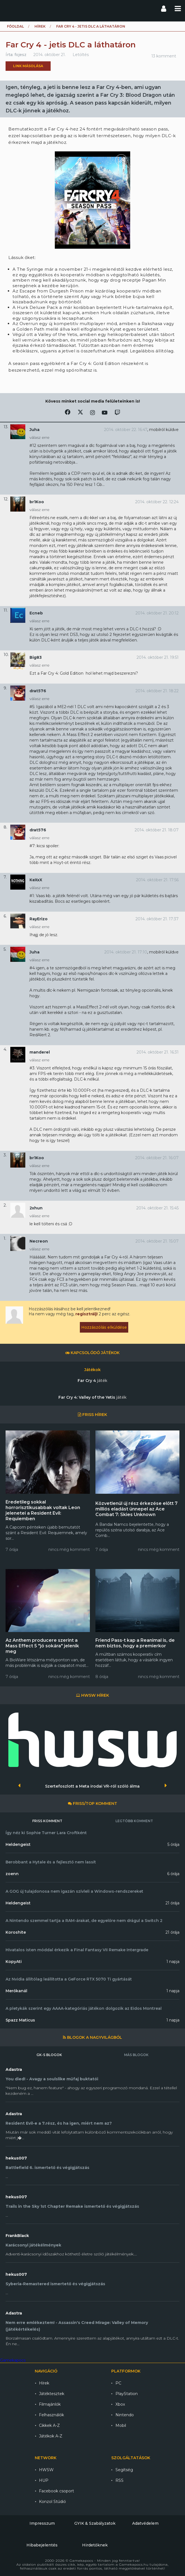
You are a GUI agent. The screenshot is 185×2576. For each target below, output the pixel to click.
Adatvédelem (145, 2523)
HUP (43, 2480)
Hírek (40, 26)
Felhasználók (51, 2414)
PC (118, 2383)
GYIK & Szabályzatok (94, 2523)
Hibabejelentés (42, 2545)
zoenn (12, 1873)
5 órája (173, 1844)
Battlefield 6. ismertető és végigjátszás (47, 2167)
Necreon (38, 1241)
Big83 (35, 657)
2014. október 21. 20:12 (157, 613)
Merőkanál (16, 1990)
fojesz (20, 54)
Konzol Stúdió (52, 2501)
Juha (34, 429)
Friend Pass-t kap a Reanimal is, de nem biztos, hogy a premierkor (135, 1643)
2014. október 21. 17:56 (157, 879)
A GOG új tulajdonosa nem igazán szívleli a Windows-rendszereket (74, 1891)
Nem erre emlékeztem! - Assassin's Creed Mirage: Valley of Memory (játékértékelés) (77, 2326)
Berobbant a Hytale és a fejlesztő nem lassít (51, 1862)
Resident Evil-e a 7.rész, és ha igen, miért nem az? (59, 2123)
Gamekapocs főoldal (9, 8)
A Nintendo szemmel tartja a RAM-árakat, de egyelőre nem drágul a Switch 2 (84, 1920)
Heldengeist (18, 1844)
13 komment (163, 56)
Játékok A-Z (50, 2436)
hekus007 (16, 2158)
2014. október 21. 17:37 (157, 918)
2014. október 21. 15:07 (157, 1241)
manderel (39, 1052)
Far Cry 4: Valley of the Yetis (92, 1397)
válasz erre (39, 437)
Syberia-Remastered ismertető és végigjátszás (55, 2283)
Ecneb (36, 613)
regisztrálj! (86, 1313)
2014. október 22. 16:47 (125, 429)
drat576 (37, 690)
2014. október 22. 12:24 (157, 501)
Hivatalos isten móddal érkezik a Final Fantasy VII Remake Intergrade (77, 1949)
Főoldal (15, 26)
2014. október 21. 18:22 (157, 690)
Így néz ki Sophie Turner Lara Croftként (46, 1832)
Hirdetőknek (95, 2545)
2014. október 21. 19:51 (158, 657)
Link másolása (28, 66)
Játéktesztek (51, 2393)
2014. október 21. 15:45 (157, 1207)
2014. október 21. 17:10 (125, 952)
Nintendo (124, 2414)
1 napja (172, 1961)
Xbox (120, 2404)
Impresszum (42, 2523)
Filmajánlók (50, 2404)
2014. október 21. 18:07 (157, 829)
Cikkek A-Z (49, 2425)
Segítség (124, 2469)
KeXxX (35, 879)
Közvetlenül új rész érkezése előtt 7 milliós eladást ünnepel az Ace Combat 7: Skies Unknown (136, 1509)
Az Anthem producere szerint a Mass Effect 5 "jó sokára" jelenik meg (42, 1646)
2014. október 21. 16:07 (157, 1157)
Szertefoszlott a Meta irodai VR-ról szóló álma (92, 1786)
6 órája (173, 1873)
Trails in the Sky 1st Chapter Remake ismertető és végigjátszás (72, 2206)
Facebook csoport (56, 2490)
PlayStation (126, 2393)
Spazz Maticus (20, 2020)
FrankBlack (17, 2235)
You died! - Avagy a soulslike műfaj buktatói (52, 2078)
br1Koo (36, 501)
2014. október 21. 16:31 (158, 1052)
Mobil (120, 2425)
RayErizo (38, 918)
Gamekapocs (13, 2360)
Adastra (14, 2069)
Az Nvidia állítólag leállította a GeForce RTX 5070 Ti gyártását (69, 1979)
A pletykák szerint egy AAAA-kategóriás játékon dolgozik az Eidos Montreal (84, 2008)
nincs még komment (69, 1549)
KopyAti (14, 1961)
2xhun (36, 1207)
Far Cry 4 (92, 1380)
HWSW (46, 2469)
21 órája (172, 1903)
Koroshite (16, 1932)
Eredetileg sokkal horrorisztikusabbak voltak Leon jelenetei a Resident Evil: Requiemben (43, 1510)
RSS (119, 2480)
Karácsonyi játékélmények (33, 2245)
